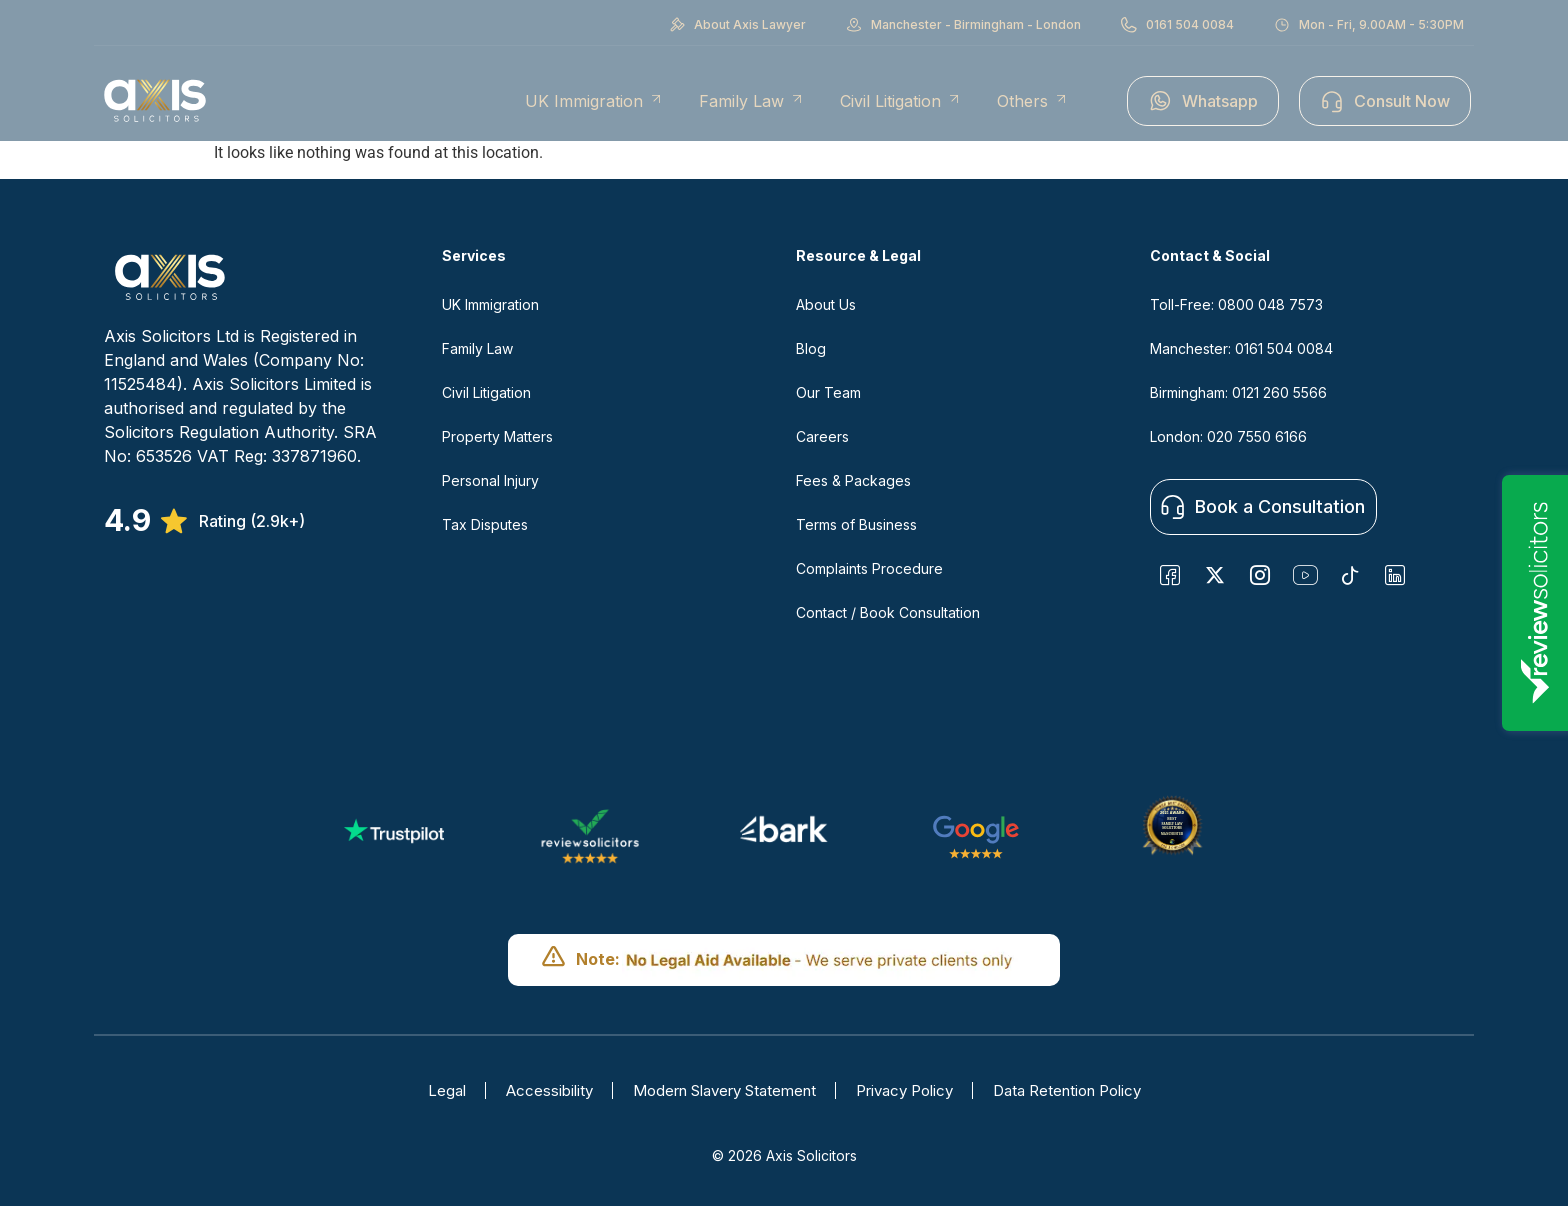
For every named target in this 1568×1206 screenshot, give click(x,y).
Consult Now (1385, 101)
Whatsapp (1203, 101)
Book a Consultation (1263, 507)
